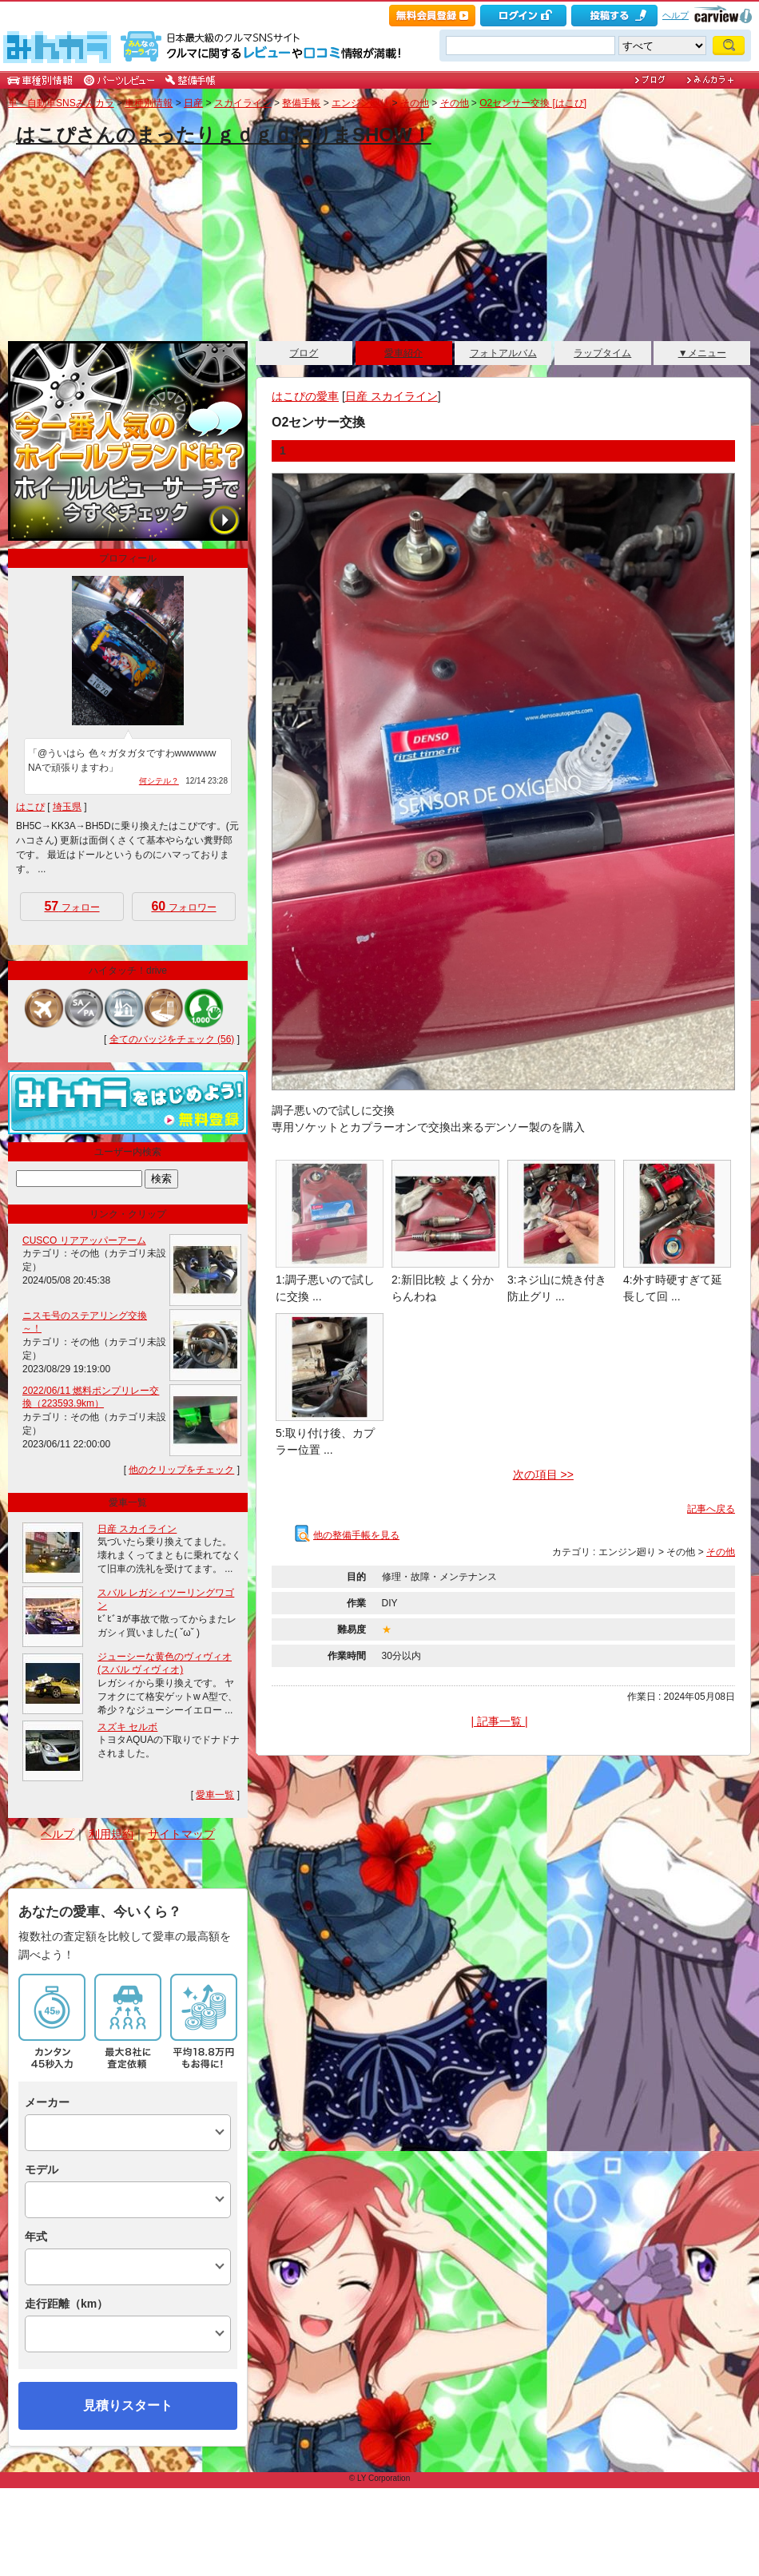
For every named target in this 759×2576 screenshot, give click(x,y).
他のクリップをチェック (181, 1469)
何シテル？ (159, 780)
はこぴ (30, 806)
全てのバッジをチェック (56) (172, 1039)
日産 (193, 103)
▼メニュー (702, 353)
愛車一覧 (215, 1794)
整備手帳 (301, 103)
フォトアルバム (503, 353)
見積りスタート (128, 2405)
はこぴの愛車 (305, 396)
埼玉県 (67, 806)
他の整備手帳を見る (347, 1535)
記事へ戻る (711, 1508)
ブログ (303, 353)
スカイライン (243, 103)
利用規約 (111, 1834)
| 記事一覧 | (499, 1721)
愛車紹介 (403, 353)
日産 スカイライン (391, 396)
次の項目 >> (543, 1474)
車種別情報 (149, 103)
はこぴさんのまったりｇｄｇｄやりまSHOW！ (223, 134)
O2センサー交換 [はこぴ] (532, 103)
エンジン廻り (360, 103)
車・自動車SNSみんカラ (61, 103)
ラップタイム (602, 353)
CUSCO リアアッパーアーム (84, 1240)
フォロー (71, 906)
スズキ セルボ (127, 1727)
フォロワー (183, 906)
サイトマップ (181, 1834)
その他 (414, 103)
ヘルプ (675, 15)
